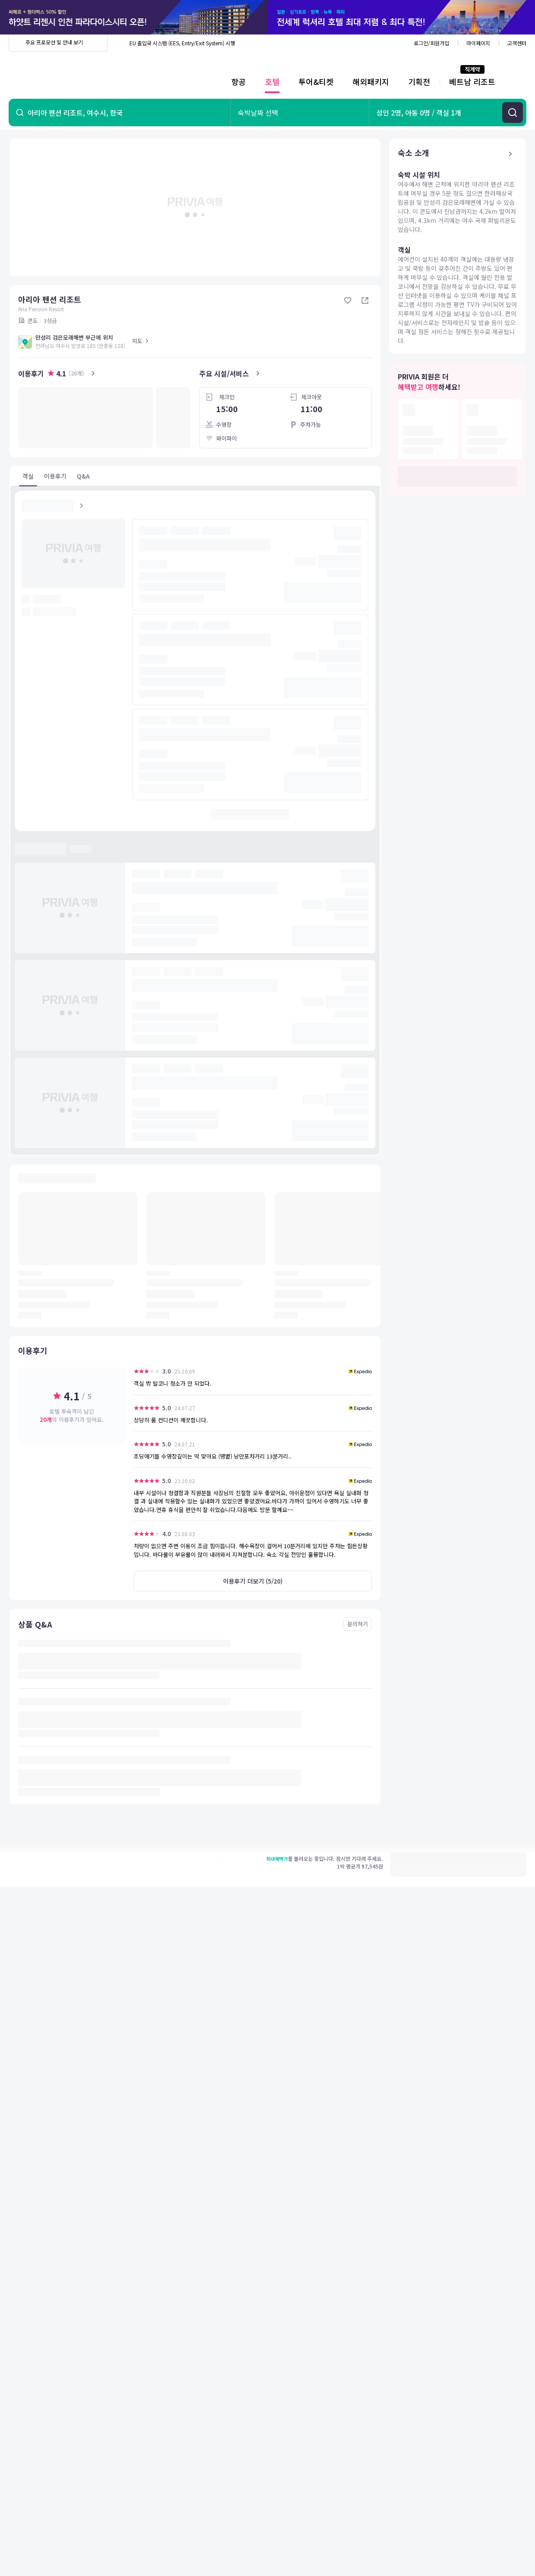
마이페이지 (478, 43)
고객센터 (516, 43)
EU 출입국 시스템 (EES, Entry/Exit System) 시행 (182, 43)
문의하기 (357, 1624)
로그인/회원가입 (431, 43)
